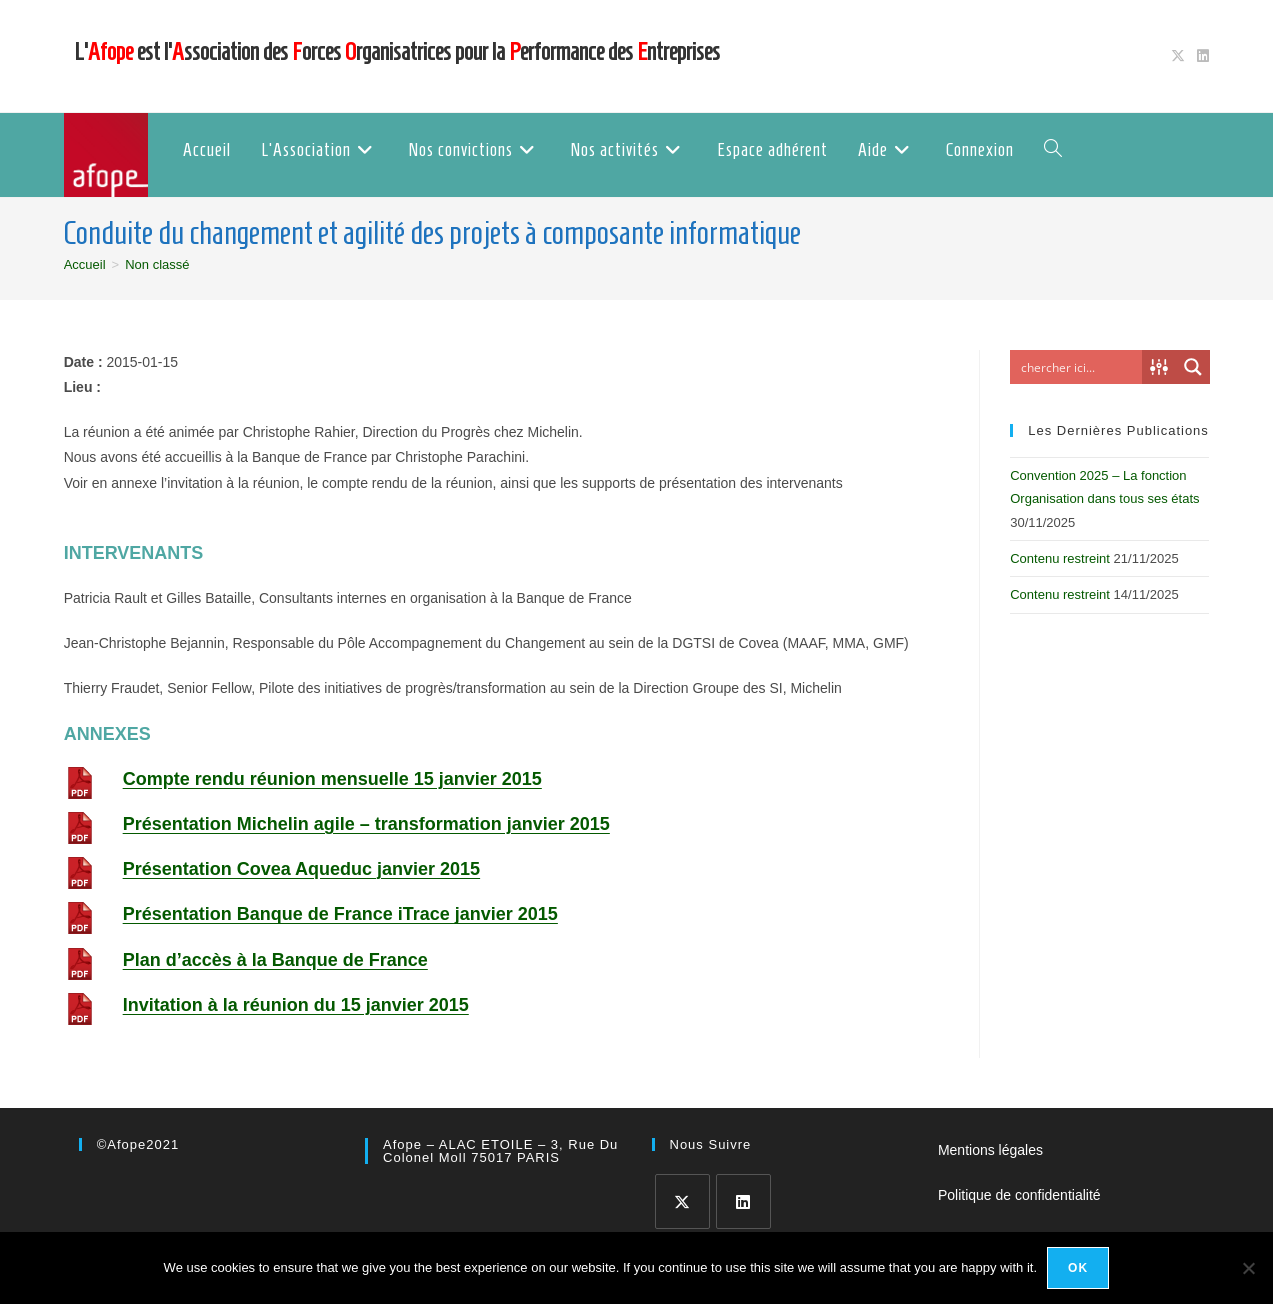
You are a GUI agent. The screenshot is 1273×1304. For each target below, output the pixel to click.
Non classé (157, 264)
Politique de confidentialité (1019, 1195)
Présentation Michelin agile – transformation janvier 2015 (366, 824)
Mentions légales (990, 1150)
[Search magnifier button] (1193, 367)
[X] (682, 1201)
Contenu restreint (1060, 558)
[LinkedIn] (743, 1201)
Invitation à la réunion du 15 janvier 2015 (296, 1005)
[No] (1248, 1268)
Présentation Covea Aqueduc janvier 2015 (301, 869)
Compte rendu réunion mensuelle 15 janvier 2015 (332, 779)
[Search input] (1081, 367)
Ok (1078, 1268)
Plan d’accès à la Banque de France (275, 960)
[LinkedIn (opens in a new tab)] (1200, 56)
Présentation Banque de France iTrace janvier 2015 (340, 914)
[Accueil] (85, 264)
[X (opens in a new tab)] (1178, 56)
